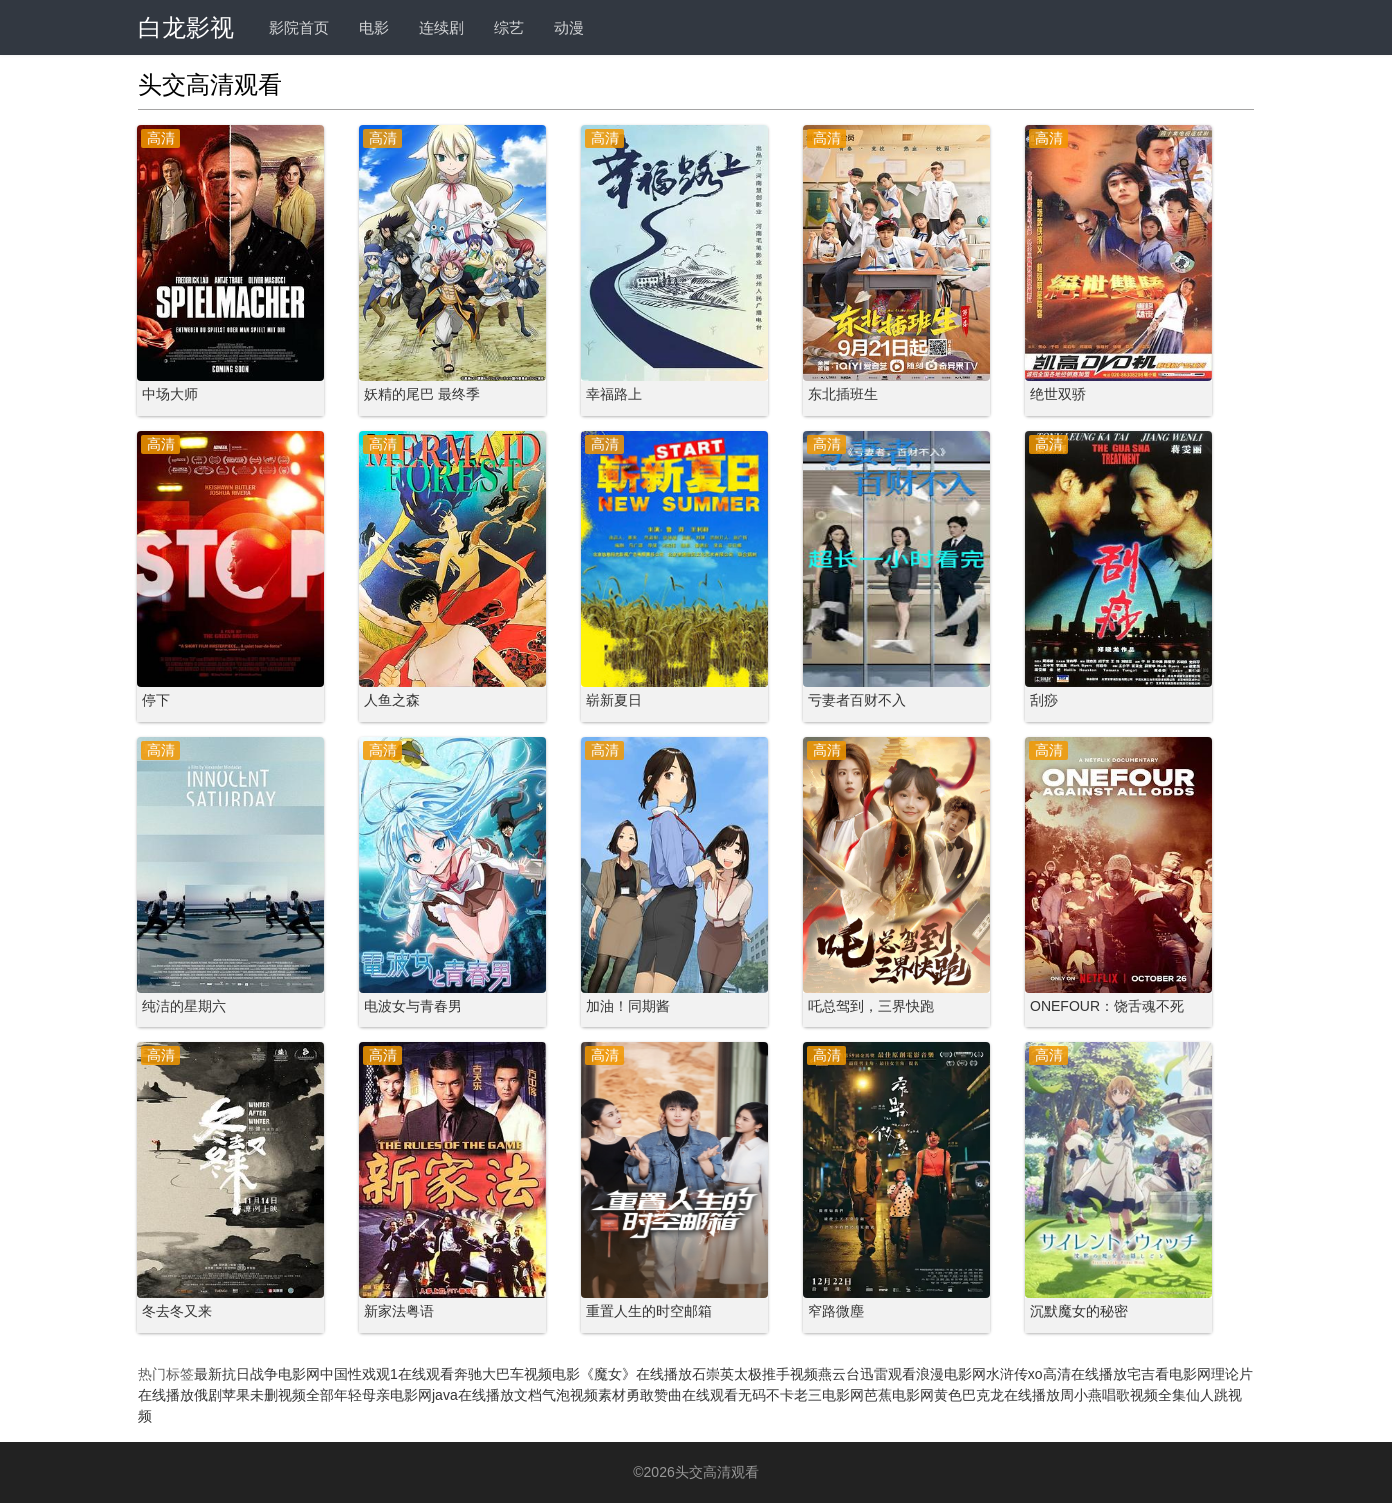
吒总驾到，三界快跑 (871, 1006)
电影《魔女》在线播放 (622, 1374)
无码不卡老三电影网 (801, 1395)
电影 (374, 27)
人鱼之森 (392, 700)
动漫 (569, 27)
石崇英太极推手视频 (755, 1374)
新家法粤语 (399, 1311)
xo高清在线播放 (1077, 1374)
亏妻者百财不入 (857, 700)
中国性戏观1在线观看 (387, 1374)
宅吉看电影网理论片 (1190, 1374)
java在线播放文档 (487, 1395)
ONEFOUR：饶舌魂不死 (1107, 1006)
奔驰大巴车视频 (503, 1374)
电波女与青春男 (413, 1006)
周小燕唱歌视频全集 (1123, 1395)
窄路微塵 (836, 1311)
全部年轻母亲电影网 (369, 1395)
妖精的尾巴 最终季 (422, 394)
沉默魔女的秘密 (1079, 1311)
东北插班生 (843, 394)
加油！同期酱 (628, 1006)
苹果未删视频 (264, 1395)
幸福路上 (614, 394)
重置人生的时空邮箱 (649, 1311)
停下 (156, 700)
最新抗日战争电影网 (257, 1374)
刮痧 (1044, 700)
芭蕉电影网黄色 (913, 1395)
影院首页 (299, 27)
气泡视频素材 (584, 1395)
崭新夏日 (614, 700)
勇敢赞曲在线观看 (682, 1395)
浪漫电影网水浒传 (972, 1374)
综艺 (509, 27)
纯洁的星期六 (184, 1006)
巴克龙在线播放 (1011, 1395)
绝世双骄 (1058, 394)
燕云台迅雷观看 (867, 1374)
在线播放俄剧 (180, 1395)
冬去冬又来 (177, 1311)
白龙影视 (186, 27)
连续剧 (441, 27)
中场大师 (170, 394)
